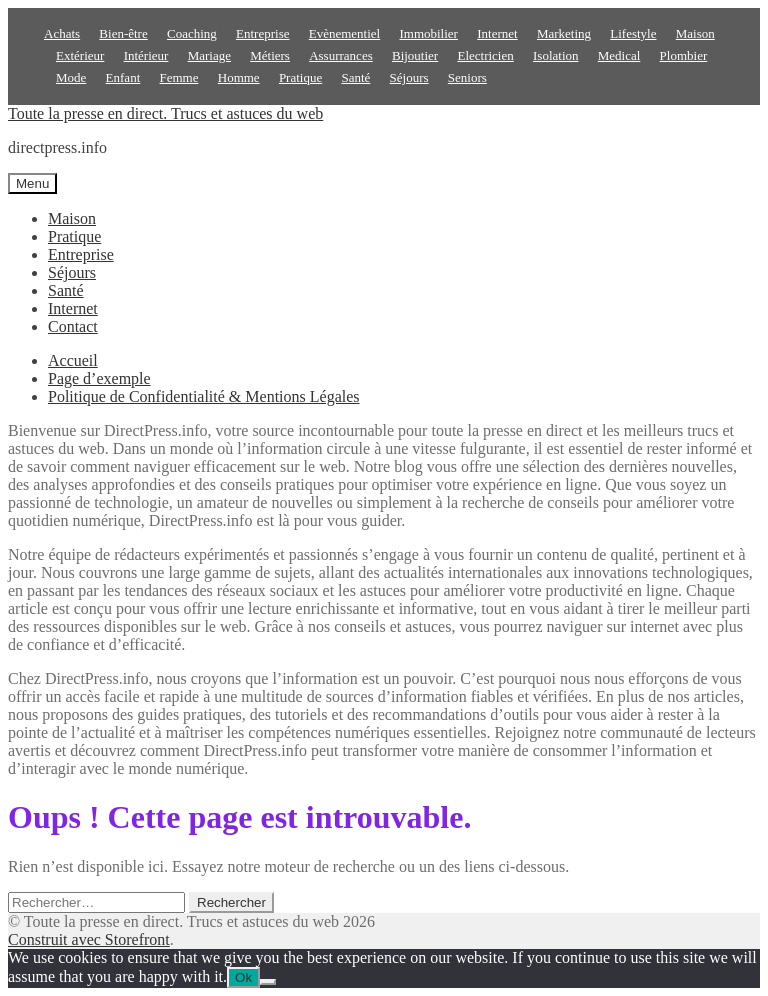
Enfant (123, 77)
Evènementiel (344, 33)
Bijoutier (415, 55)
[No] (268, 982)
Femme (179, 77)
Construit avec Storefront (89, 939)
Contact (73, 326)
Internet (497, 33)
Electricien (485, 55)
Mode (71, 77)
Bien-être (123, 33)
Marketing (564, 33)
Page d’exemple (99, 378)
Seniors (467, 77)
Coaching (192, 33)
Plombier (684, 55)
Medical (619, 55)
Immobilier (428, 33)
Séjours (409, 77)
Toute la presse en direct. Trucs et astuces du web (165, 113)
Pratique (300, 77)
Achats (62, 33)
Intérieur (146, 55)
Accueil (73, 360)
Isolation (556, 55)
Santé (355, 77)
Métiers (270, 55)
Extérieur (80, 55)
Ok (243, 977)
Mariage (209, 55)
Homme (239, 77)
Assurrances (341, 55)
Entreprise (262, 33)
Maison (695, 33)
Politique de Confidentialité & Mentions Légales (204, 396)
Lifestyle (633, 33)
